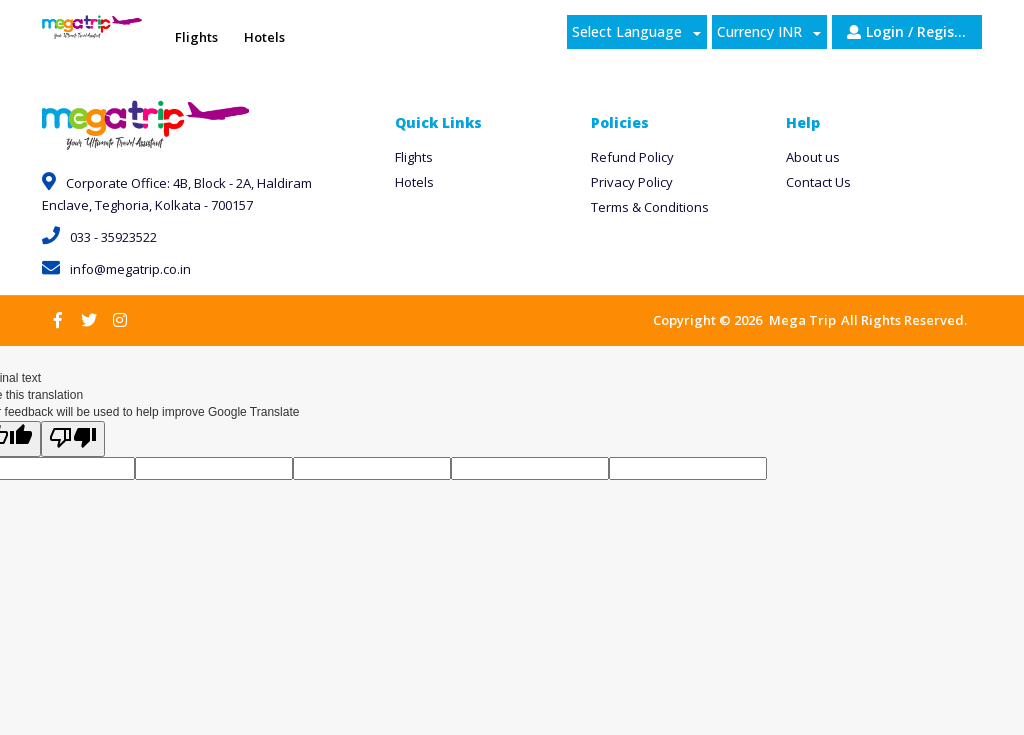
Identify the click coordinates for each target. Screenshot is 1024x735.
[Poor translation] (73, 438)
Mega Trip (802, 320)
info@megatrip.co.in (116, 269)
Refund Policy (632, 157)
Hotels (414, 182)
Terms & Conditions (650, 207)
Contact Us (818, 182)
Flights (414, 157)
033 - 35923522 (99, 237)
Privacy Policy (632, 182)
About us (813, 157)
